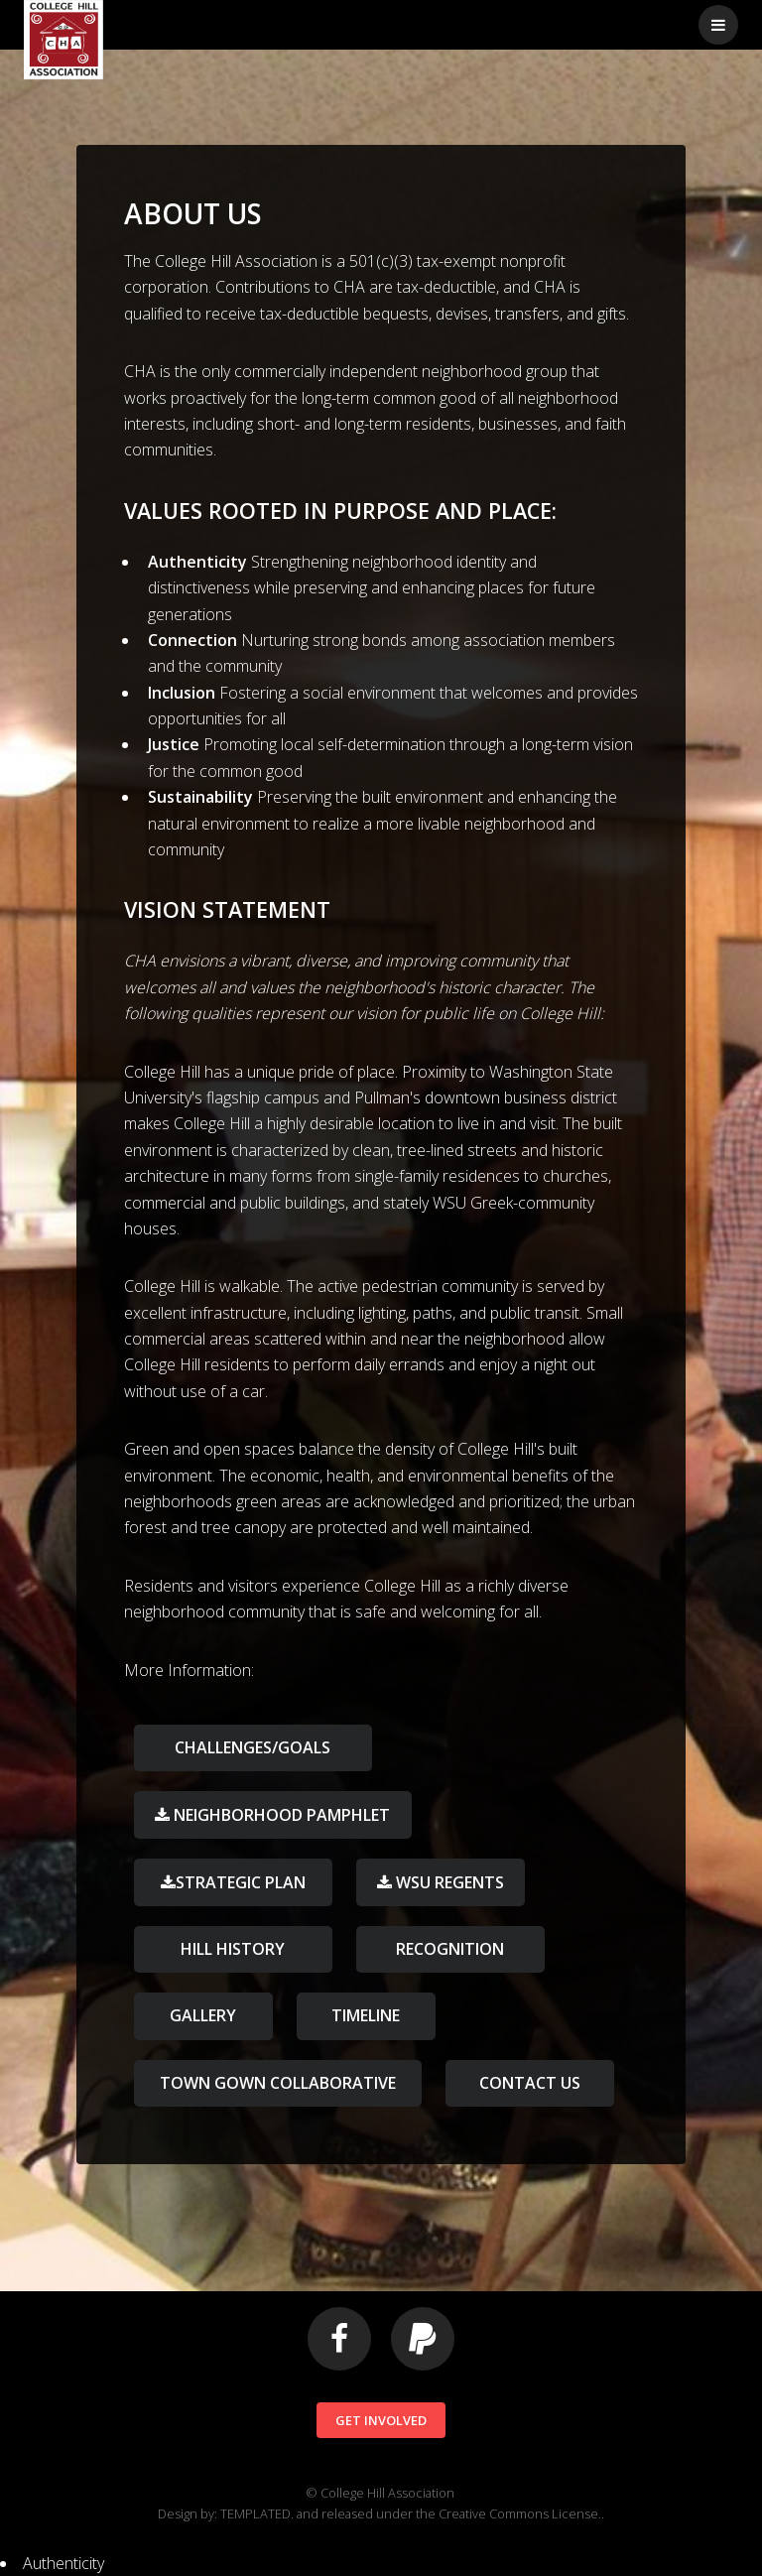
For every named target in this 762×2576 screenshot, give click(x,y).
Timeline (365, 2015)
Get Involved (381, 2420)
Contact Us (529, 2083)
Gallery (203, 2015)
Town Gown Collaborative (278, 2083)
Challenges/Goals (252, 1747)
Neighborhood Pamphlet (280, 1815)
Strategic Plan (241, 1882)
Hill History (233, 1949)
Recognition (450, 1949)
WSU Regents (448, 1882)
